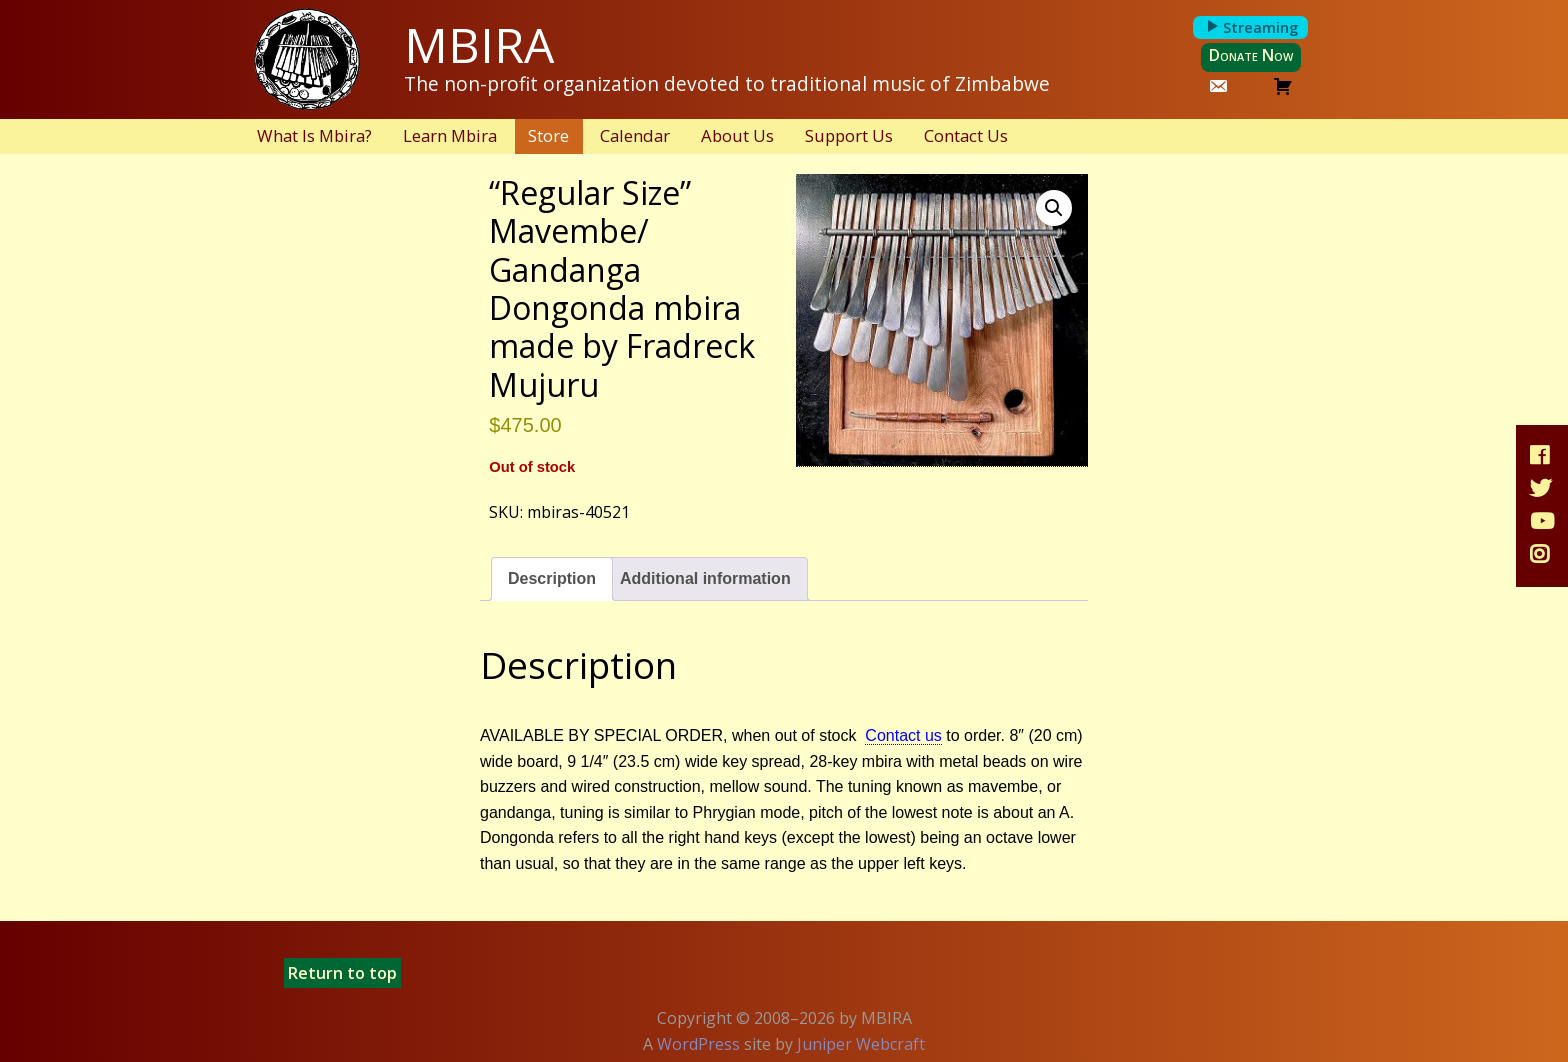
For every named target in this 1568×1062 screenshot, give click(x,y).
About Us (737, 135)
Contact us (903, 735)
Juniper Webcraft (861, 1044)
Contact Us (966, 135)
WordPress (698, 1044)
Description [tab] (552, 578)
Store (548, 135)
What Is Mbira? (314, 135)
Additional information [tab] (705, 578)
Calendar (635, 135)
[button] (1054, 208)
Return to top (342, 973)
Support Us (849, 135)
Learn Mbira (450, 135)
